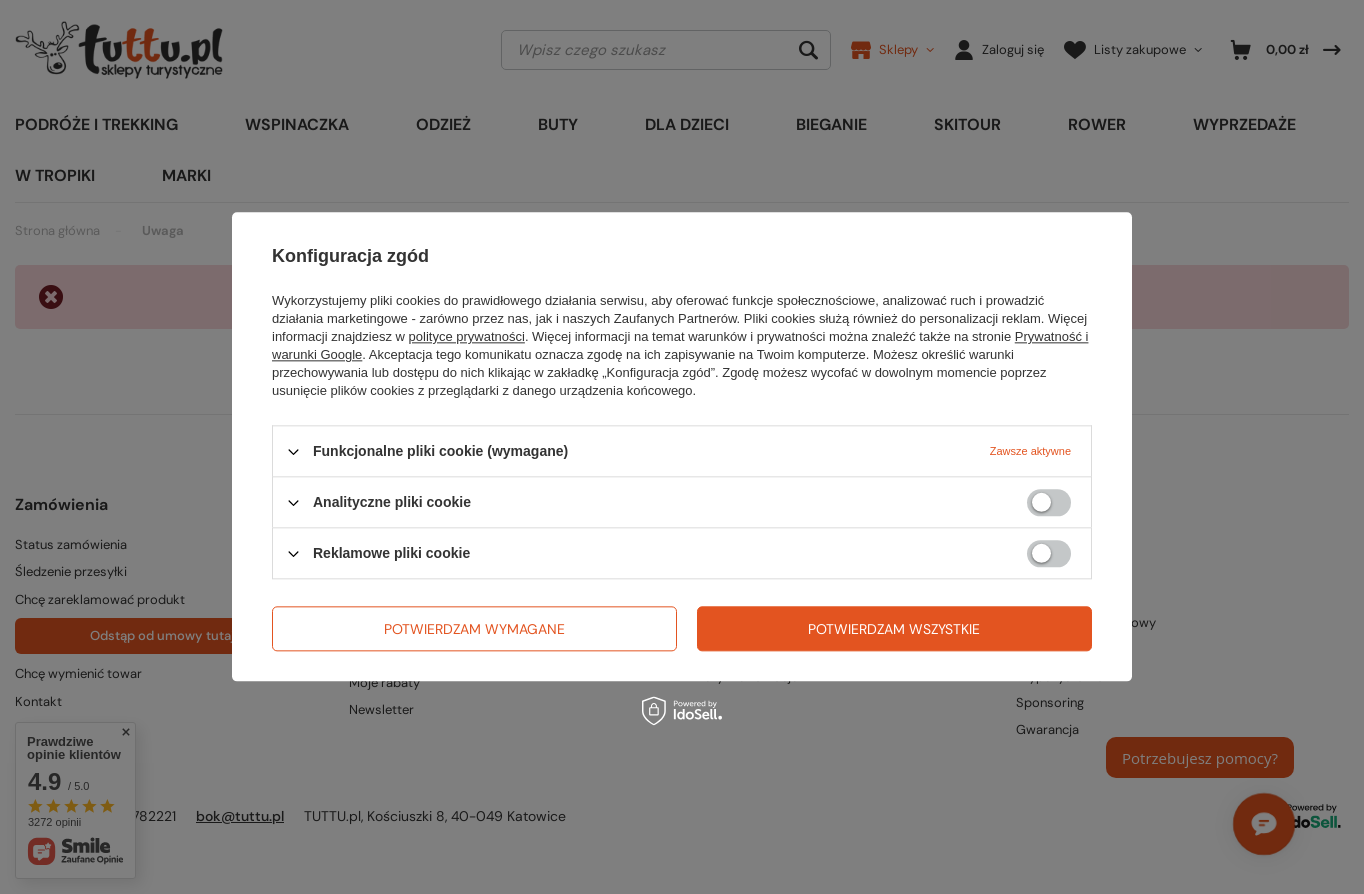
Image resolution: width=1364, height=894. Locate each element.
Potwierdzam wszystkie (894, 629)
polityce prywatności (467, 336)
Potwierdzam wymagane (474, 629)
